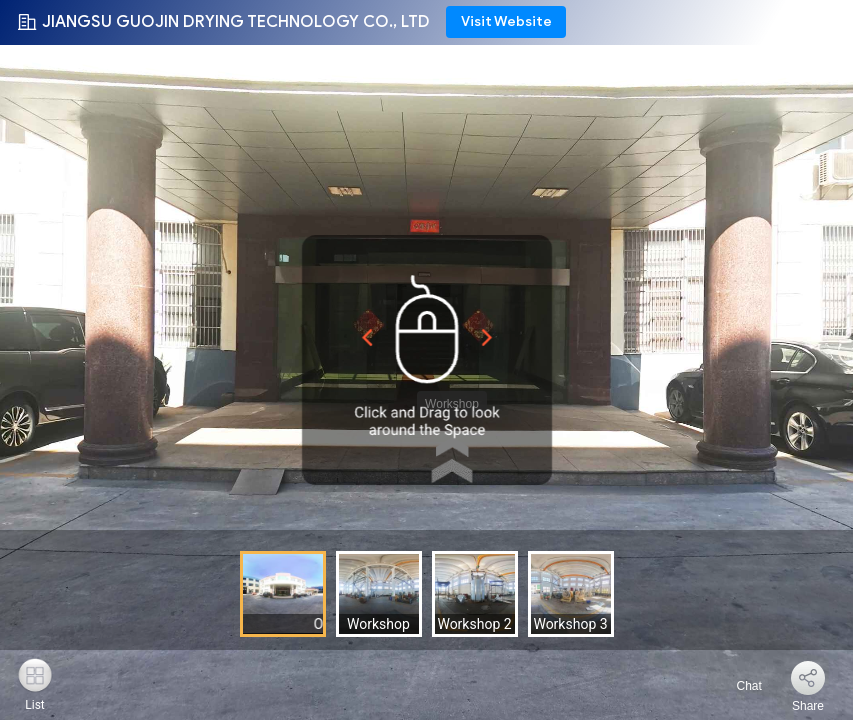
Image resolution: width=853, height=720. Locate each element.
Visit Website (506, 21)
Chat (737, 686)
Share (808, 706)
